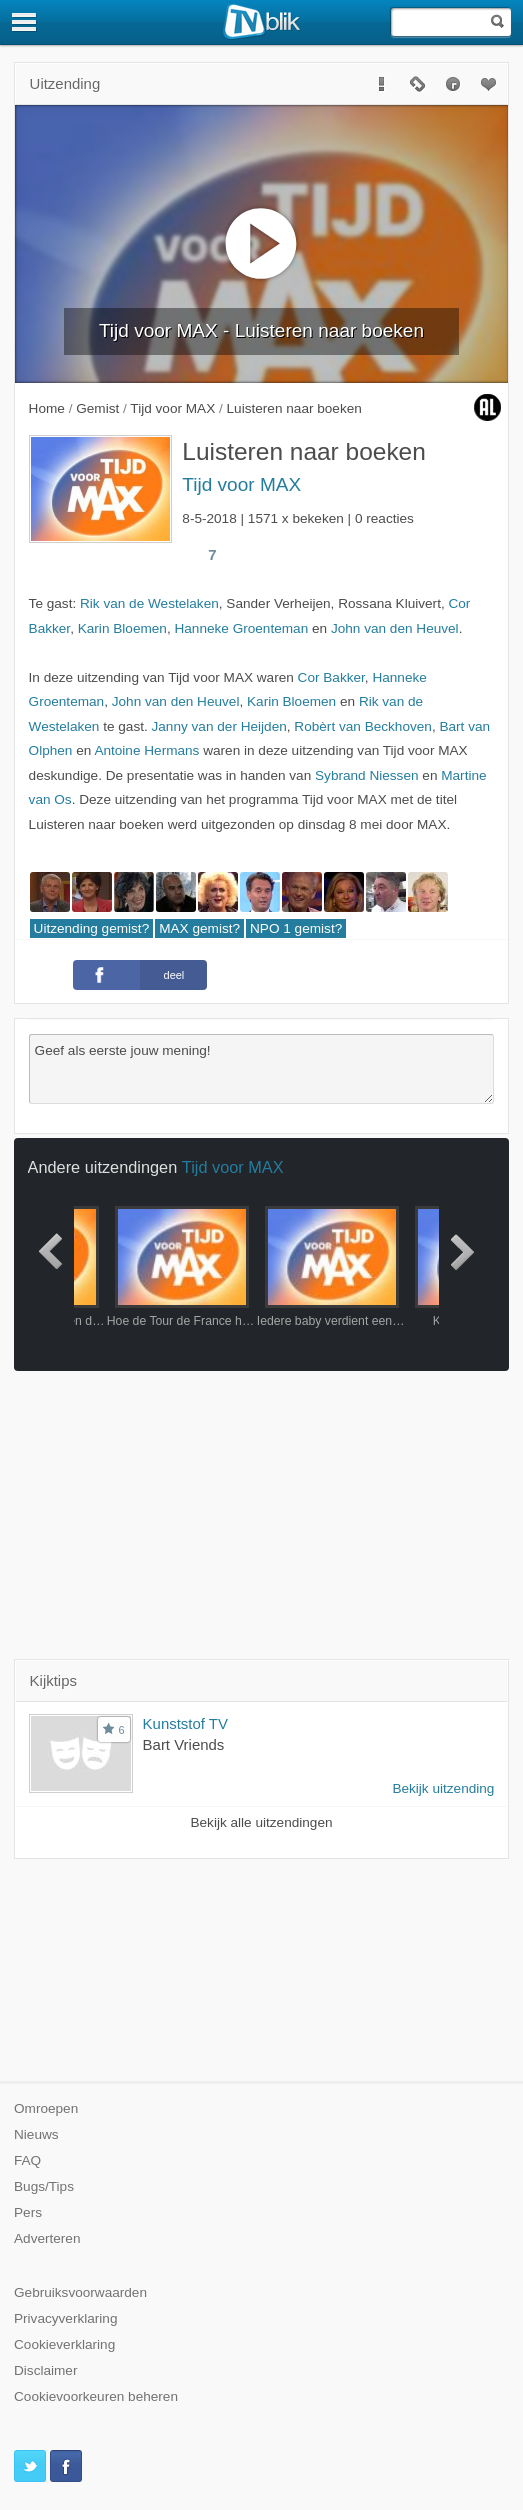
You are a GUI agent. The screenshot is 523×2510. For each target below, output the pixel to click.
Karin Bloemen (122, 628)
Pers (28, 2212)
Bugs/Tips (44, 2186)
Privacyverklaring (66, 2318)
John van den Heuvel (395, 628)
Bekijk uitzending (443, 1788)
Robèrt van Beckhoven (363, 726)
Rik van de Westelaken (149, 603)
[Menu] (25, 22)
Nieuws (36, 2134)
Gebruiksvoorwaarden (80, 2292)
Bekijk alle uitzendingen (261, 1822)
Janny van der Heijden (219, 726)
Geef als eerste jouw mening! (262, 1069)
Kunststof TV (185, 1723)
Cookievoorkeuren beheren (96, 2396)
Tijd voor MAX (241, 484)
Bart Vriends (184, 1744)
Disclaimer (45, 2370)
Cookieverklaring (64, 2344)
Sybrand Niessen (367, 775)
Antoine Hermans (146, 750)
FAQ (27, 2160)
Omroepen (46, 2108)
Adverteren (47, 2238)
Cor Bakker (331, 677)
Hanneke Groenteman (241, 628)
